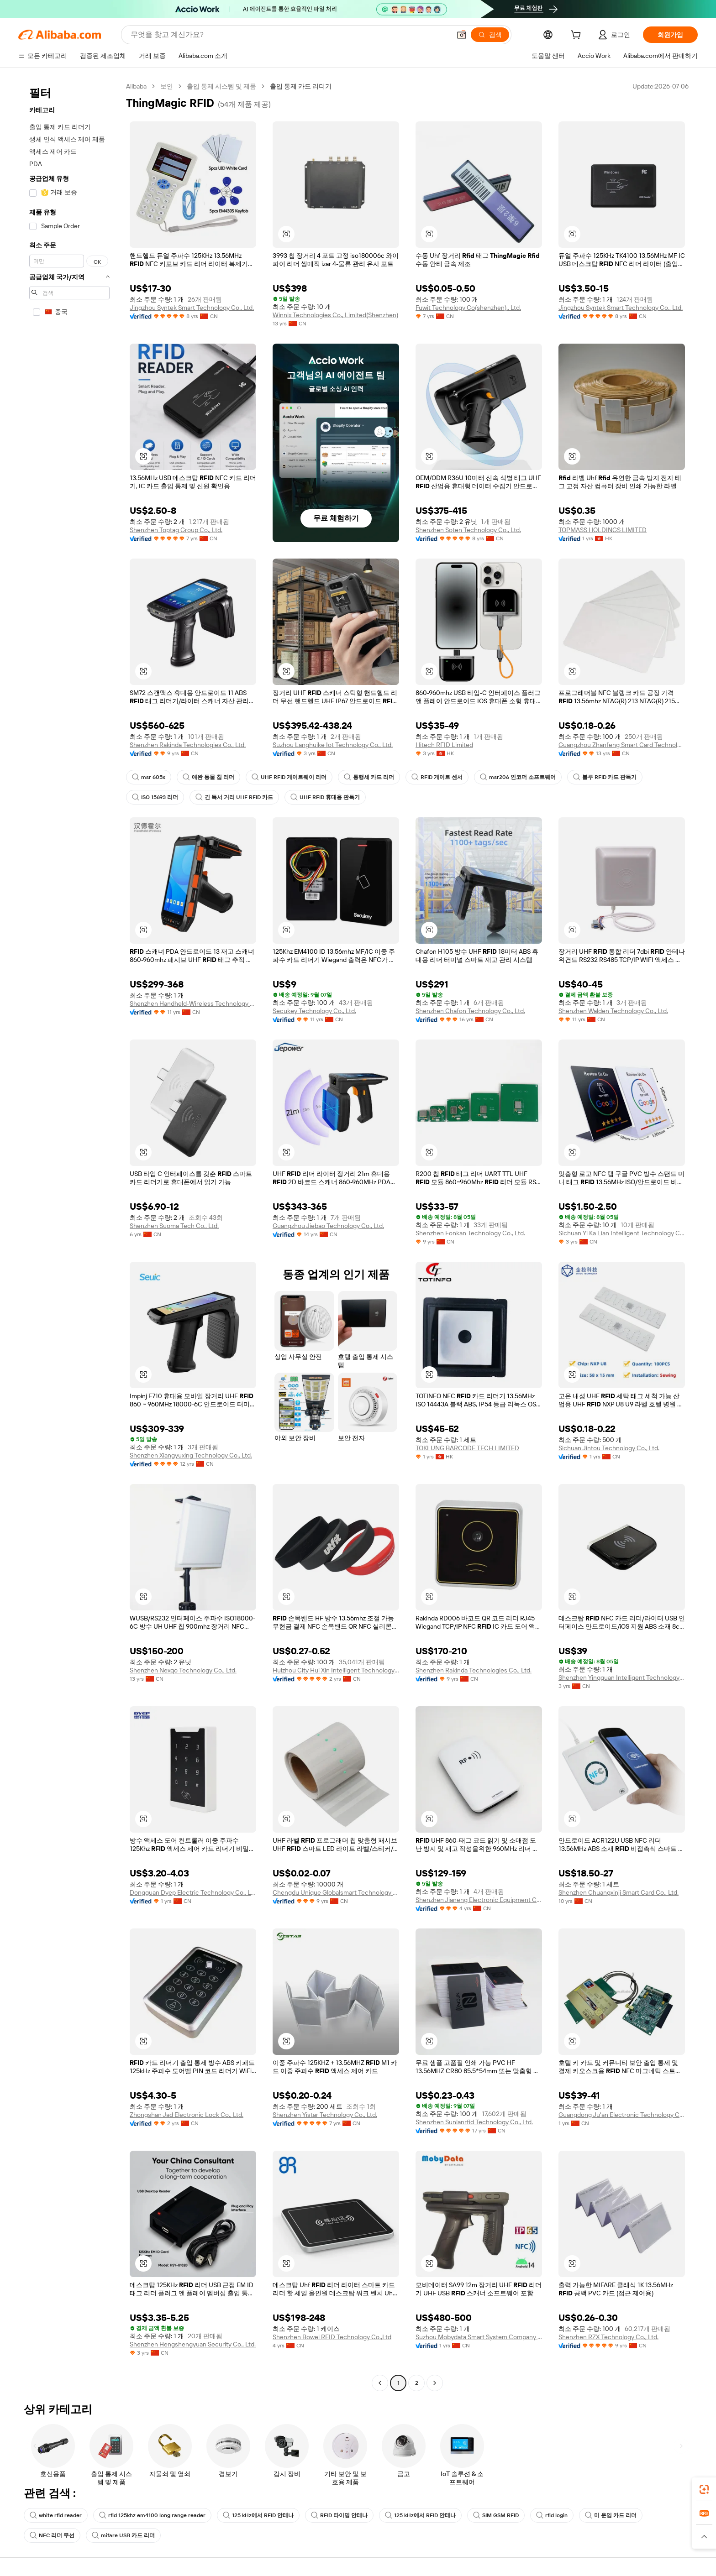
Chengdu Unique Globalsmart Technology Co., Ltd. (336, 1892)
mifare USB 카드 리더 (123, 2535)
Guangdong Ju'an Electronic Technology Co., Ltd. (621, 2114)
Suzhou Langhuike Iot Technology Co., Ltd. (333, 744)
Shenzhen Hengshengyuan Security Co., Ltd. (193, 2344)
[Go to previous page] (380, 2383)
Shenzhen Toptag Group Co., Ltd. (176, 529)
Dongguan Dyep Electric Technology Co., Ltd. (193, 1892)
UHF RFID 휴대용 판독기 (325, 797)
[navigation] (69, 1236)
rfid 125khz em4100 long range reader (152, 2515)
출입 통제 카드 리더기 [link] (301, 86)
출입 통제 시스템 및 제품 (221, 86)
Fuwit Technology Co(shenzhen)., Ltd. (468, 307)
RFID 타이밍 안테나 (339, 2515)
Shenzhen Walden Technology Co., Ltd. (613, 1010)
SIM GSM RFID (496, 2515)
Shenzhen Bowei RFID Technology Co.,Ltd (332, 2337)
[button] (461, 34)
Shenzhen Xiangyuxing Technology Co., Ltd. (191, 1455)
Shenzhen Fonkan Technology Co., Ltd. (470, 1233)
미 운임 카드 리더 (611, 2515)
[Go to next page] (434, 2383)
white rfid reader (56, 2515)
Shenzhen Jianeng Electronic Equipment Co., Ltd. (479, 1899)
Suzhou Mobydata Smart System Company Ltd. (479, 2337)
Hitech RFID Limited (444, 744)
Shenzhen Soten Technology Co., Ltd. (468, 529)
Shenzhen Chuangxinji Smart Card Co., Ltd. (618, 1892)
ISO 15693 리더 (155, 797)
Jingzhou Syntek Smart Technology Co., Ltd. (192, 307)
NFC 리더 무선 (52, 2535)
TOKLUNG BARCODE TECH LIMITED (467, 1448)
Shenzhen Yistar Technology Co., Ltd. (325, 2114)
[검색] (490, 34)
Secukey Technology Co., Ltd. (314, 1010)
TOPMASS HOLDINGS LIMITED (602, 529)
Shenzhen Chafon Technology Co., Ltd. (470, 1010)
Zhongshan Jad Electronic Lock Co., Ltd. (186, 2114)
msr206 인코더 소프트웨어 (518, 777)
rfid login (552, 2515)
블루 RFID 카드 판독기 (605, 777)
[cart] (577, 36)
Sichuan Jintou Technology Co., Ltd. (608, 1448)
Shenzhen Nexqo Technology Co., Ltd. (183, 1670)
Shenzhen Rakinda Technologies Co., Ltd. (188, 744)
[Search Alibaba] (290, 35)
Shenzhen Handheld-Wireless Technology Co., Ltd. (193, 1003)
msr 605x (148, 777)
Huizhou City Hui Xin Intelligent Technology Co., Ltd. (336, 1670)
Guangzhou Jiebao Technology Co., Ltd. (328, 1225)
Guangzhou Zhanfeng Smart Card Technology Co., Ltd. (621, 744)
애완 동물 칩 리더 (208, 777)
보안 (166, 86)
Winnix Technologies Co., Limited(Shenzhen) (335, 315)
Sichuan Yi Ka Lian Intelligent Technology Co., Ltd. (621, 1233)
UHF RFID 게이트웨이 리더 (289, 777)
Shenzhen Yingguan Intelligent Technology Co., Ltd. (621, 1677)
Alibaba (136, 86)
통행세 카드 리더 (369, 777)
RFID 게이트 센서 (437, 777)
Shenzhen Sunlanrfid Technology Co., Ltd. (474, 2122)
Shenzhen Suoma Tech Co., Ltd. (174, 1225)
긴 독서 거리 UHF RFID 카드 (234, 797)
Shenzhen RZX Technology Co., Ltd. (608, 2337)
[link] (704, 2489)
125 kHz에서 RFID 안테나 (258, 2515)
